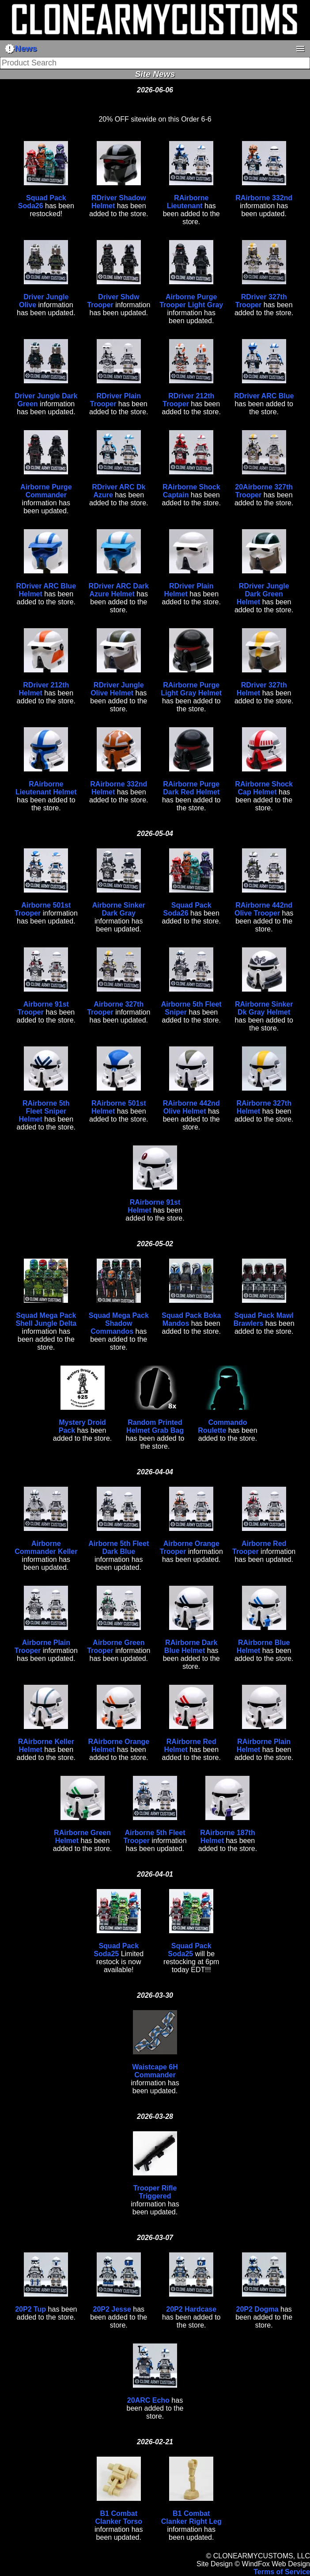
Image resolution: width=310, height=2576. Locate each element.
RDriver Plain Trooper (115, 400)
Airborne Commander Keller (46, 1547)
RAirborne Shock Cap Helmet (264, 788)
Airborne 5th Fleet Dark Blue (118, 1547)
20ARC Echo (148, 2400)
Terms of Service (281, 2572)
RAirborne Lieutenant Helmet (46, 788)
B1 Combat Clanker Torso (118, 2517)
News (20, 48)
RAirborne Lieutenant (188, 202)
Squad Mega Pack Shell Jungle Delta (45, 1319)
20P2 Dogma (257, 2309)
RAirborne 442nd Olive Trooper (263, 909)
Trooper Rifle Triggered (155, 2192)
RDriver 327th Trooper (261, 301)
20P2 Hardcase (191, 2309)
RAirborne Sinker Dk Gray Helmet (264, 1008)
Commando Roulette (222, 1426)
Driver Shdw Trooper (113, 301)
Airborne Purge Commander (46, 491)
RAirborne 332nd (263, 198)
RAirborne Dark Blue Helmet (190, 1646)
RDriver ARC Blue (264, 396)
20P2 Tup (30, 2309)
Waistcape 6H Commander (155, 2071)
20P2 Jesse (112, 2309)
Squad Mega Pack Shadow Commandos (119, 1323)
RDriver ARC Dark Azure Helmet (119, 590)
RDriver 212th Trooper (188, 400)
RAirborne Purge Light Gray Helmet (191, 689)
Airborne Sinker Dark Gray (118, 909)
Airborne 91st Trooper (42, 1008)
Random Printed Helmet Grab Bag (155, 1426)
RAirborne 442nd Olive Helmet (191, 1107)
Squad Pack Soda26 (42, 202)
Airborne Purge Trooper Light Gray (191, 301)
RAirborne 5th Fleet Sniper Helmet (44, 1111)
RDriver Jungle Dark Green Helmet (263, 594)
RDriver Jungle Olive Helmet (117, 689)
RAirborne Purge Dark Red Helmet (191, 788)
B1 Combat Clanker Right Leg (191, 2517)
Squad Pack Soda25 (116, 1950)
